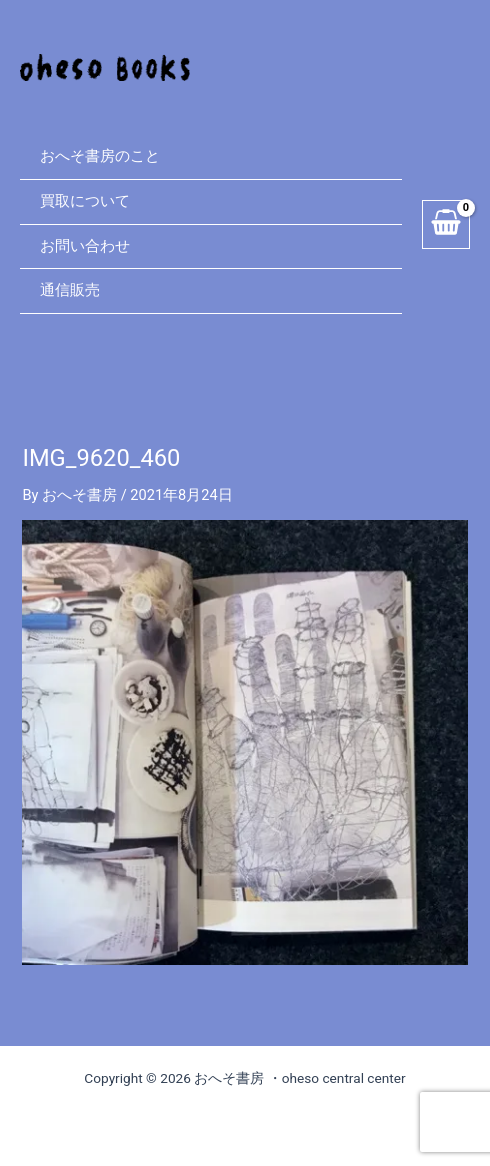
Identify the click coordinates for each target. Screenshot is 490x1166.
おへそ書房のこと (100, 156)
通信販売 (70, 290)
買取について (85, 201)
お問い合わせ (85, 246)
